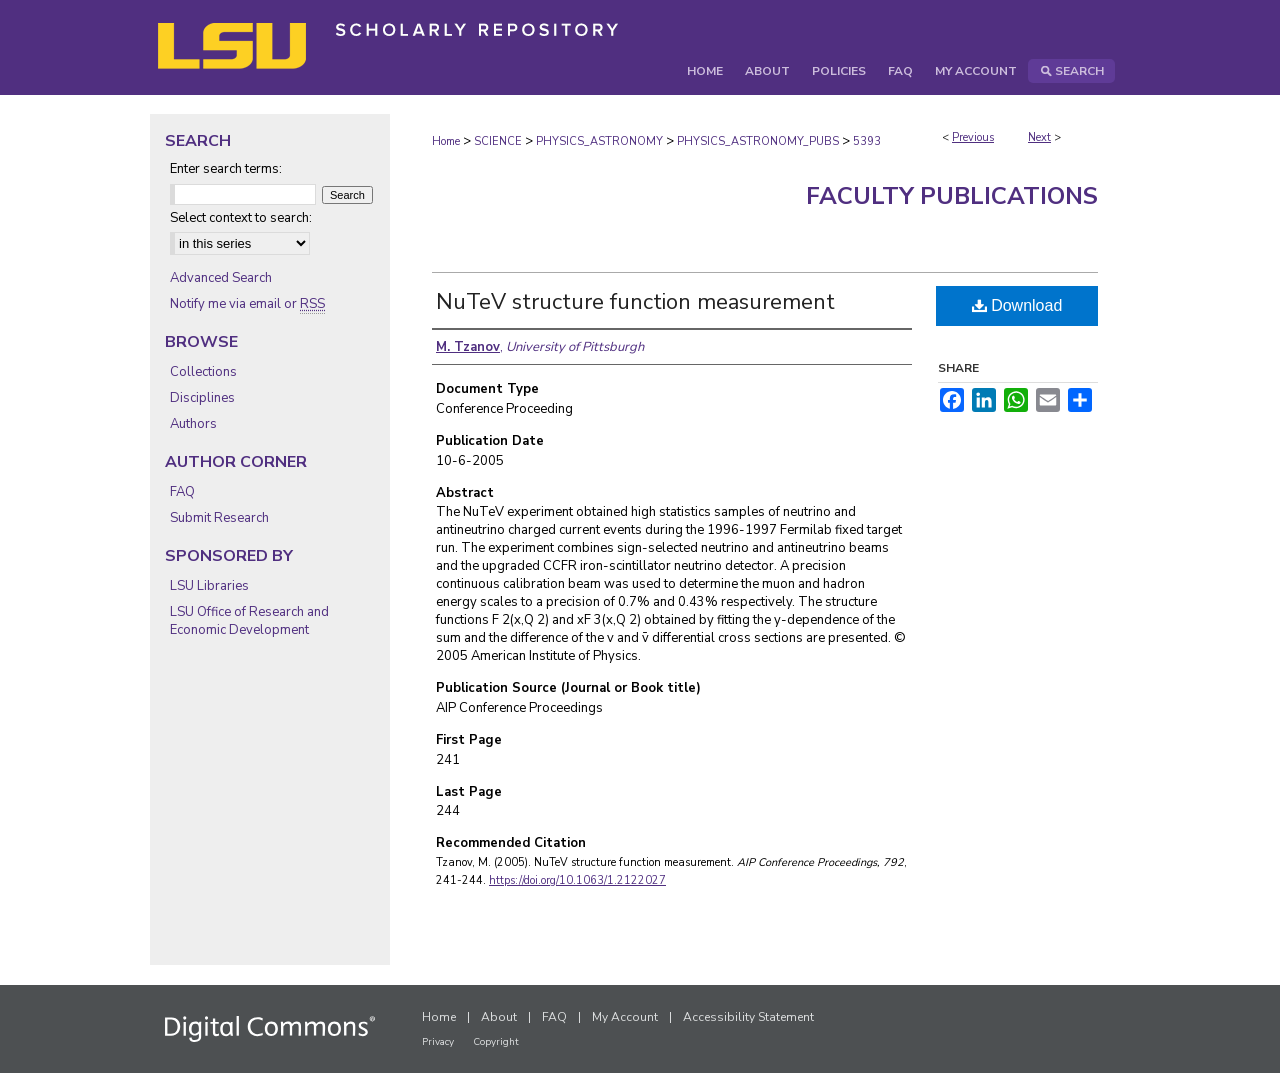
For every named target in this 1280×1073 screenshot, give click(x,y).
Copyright (496, 1042)
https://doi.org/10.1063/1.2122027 (577, 880)
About (499, 1017)
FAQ (182, 492)
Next (1039, 137)
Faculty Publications (952, 196)
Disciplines (202, 398)
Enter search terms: (226, 169)
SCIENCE (498, 141)
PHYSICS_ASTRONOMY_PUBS (758, 141)
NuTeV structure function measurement (635, 302)
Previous (973, 137)
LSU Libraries (209, 586)
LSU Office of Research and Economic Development (249, 621)
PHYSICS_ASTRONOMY (599, 141)
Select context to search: (241, 218)
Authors (193, 424)
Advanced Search (221, 278)
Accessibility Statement (748, 1017)
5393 (867, 141)
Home (446, 141)
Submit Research (219, 518)
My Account (625, 1017)
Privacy (438, 1042)
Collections (203, 372)
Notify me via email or (247, 304)
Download (1017, 305)
